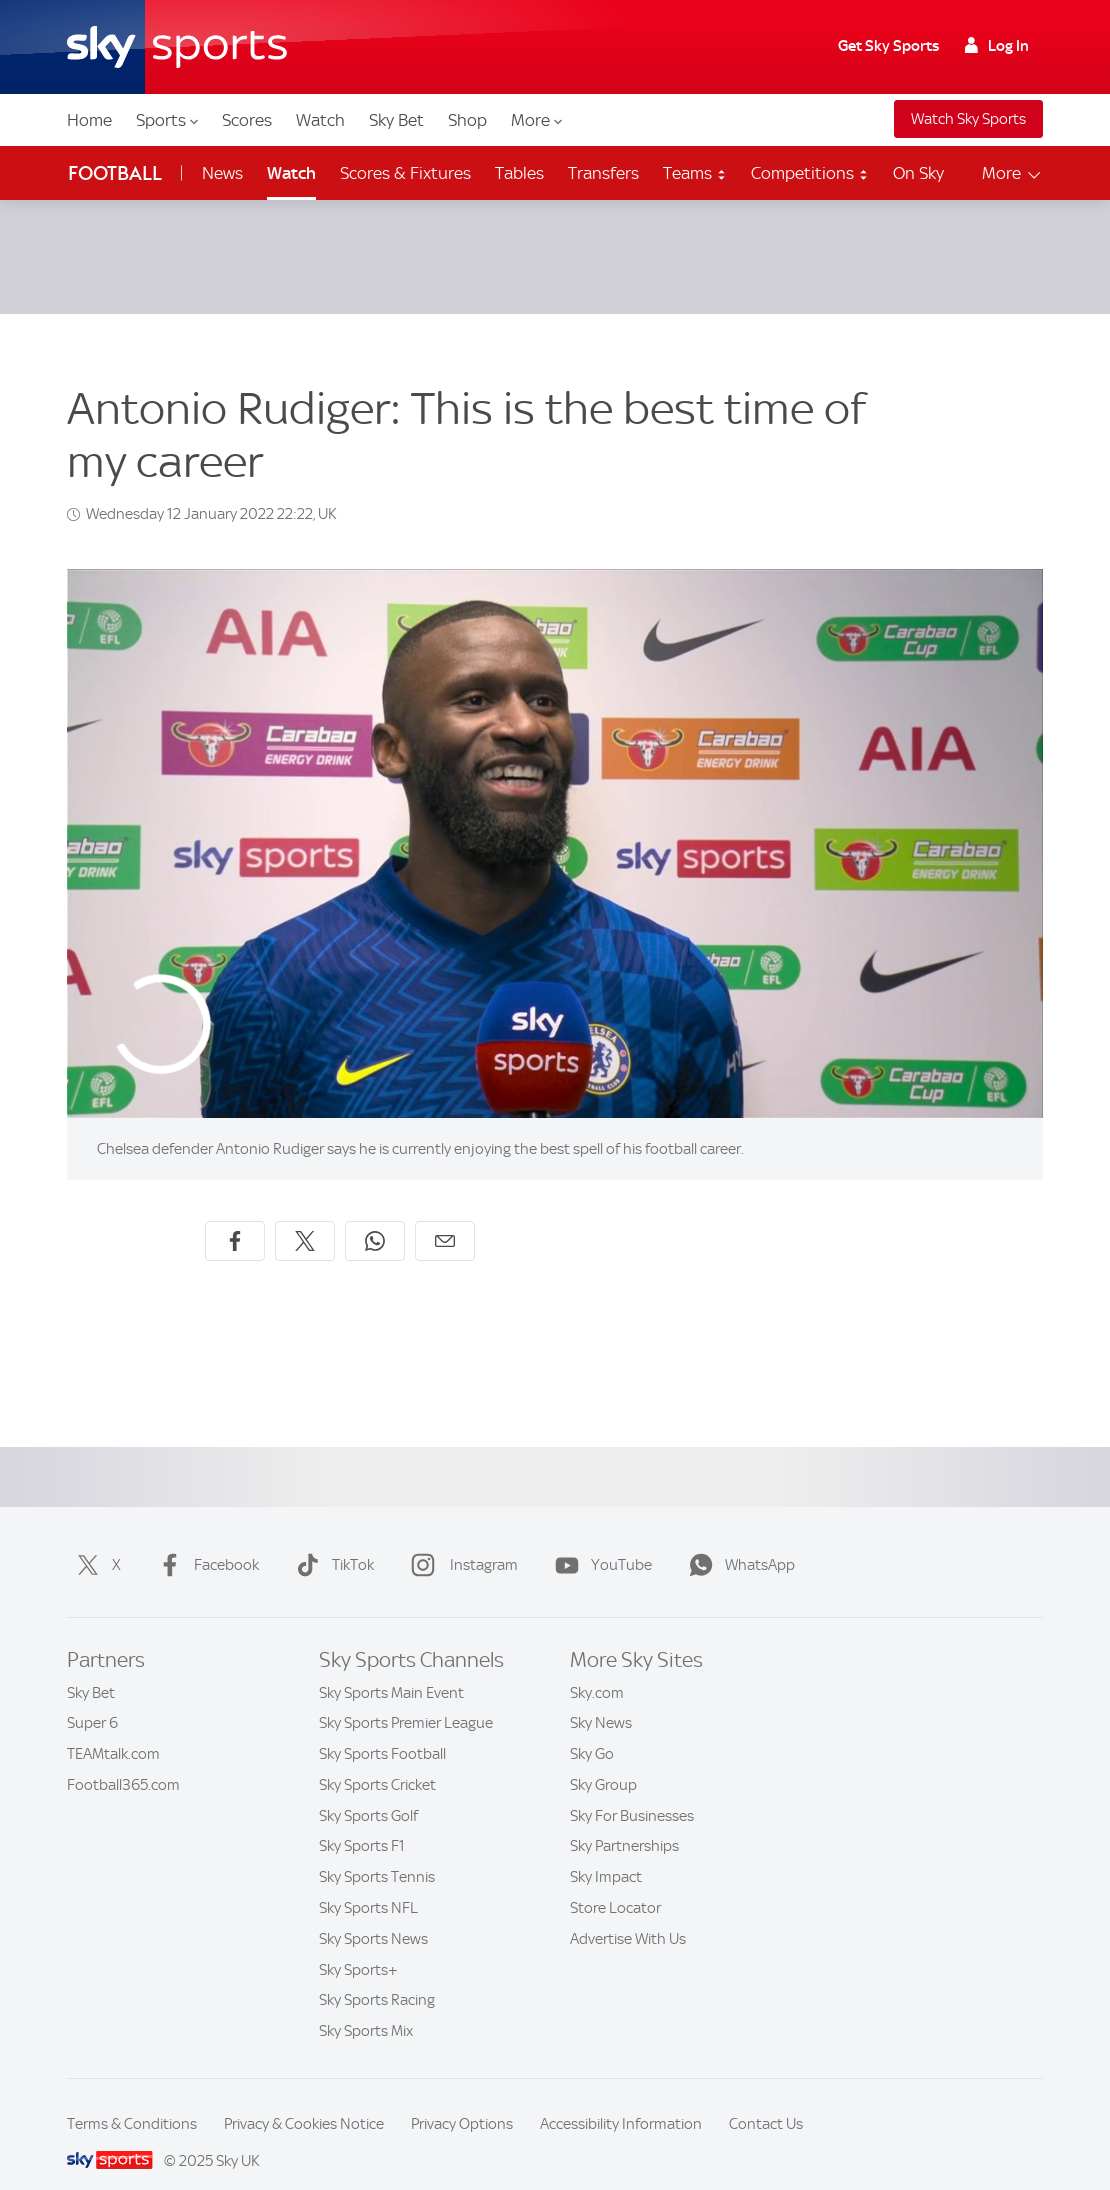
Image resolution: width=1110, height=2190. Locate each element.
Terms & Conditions (132, 2100)
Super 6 (92, 1699)
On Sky (918, 173)
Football (115, 173)
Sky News (601, 1699)
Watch (320, 120)
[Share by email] (445, 1217)
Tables (519, 173)
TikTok (331, 1541)
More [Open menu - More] (1012, 173)
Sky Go (592, 1730)
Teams (695, 173)
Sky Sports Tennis (377, 1853)
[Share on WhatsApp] (375, 1217)
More (536, 120)
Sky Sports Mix (366, 2007)
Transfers (603, 173)
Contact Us (766, 2100)
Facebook (204, 1541)
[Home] (177, 47)
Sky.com (597, 1669)
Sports (167, 120)
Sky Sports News (373, 1915)
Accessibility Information (621, 2100)
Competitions (810, 173)
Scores (247, 120)
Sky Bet (396, 120)
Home (89, 120)
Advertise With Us (628, 1915)
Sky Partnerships (624, 1822)
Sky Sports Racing (377, 1976)
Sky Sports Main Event (391, 1669)
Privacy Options (462, 2100)
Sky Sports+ (358, 1946)
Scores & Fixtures (405, 173)
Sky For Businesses (632, 1792)
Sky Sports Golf (368, 1792)
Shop (467, 120)
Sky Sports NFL (368, 1884)
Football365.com (123, 1761)
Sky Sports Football (382, 1730)
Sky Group (603, 1761)
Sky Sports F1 (362, 1822)
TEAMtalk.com (113, 1730)
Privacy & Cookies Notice (304, 2100)
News (222, 173)
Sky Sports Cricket (377, 1761)
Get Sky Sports (888, 46)
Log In (997, 46)
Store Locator (615, 1884)
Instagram (460, 1541)
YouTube (599, 1541)
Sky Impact (606, 1853)
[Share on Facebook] (235, 1217)
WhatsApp (738, 1541)
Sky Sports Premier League (406, 1699)
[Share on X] (305, 1217)
